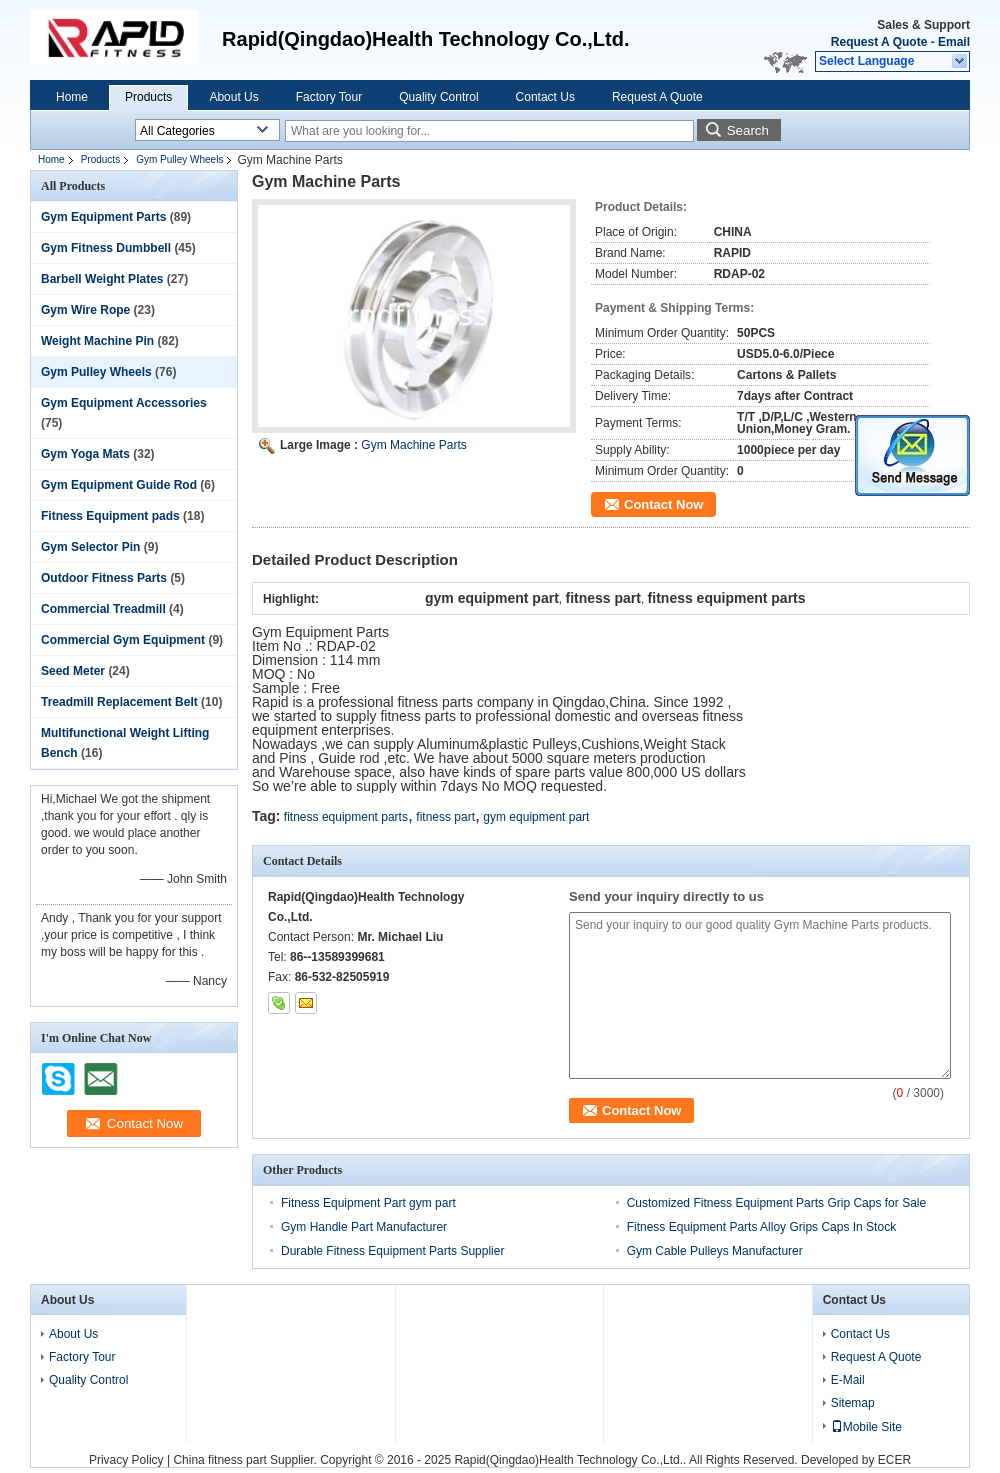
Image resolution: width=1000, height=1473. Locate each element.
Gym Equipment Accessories (124, 403)
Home (72, 97)
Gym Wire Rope (85, 310)
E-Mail (848, 1380)
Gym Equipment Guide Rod (119, 485)
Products (148, 97)
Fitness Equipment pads (110, 516)
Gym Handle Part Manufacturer (364, 1227)
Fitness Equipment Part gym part (368, 1203)
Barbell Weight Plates (102, 279)
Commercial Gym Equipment (123, 640)
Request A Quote (879, 42)
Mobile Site (866, 1427)
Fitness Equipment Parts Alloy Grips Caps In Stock (761, 1227)
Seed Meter (73, 671)
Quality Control (438, 97)
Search (748, 130)
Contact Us (545, 97)
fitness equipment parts (346, 817)
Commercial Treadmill (103, 609)
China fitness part (219, 1460)
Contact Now (663, 504)
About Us (233, 97)
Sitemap (853, 1403)
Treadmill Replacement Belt (119, 702)
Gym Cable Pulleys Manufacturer (715, 1251)
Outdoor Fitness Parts (104, 578)
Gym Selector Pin (90, 547)
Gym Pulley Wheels (179, 159)
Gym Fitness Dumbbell (106, 248)
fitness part (445, 817)
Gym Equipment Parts (103, 217)
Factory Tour (329, 97)
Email (954, 42)
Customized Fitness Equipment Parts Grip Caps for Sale (776, 1203)
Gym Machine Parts (413, 445)
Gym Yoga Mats (85, 454)
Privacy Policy (126, 1460)
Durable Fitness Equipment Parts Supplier (392, 1251)
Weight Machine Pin (97, 341)
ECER (894, 1460)
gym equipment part (536, 817)
